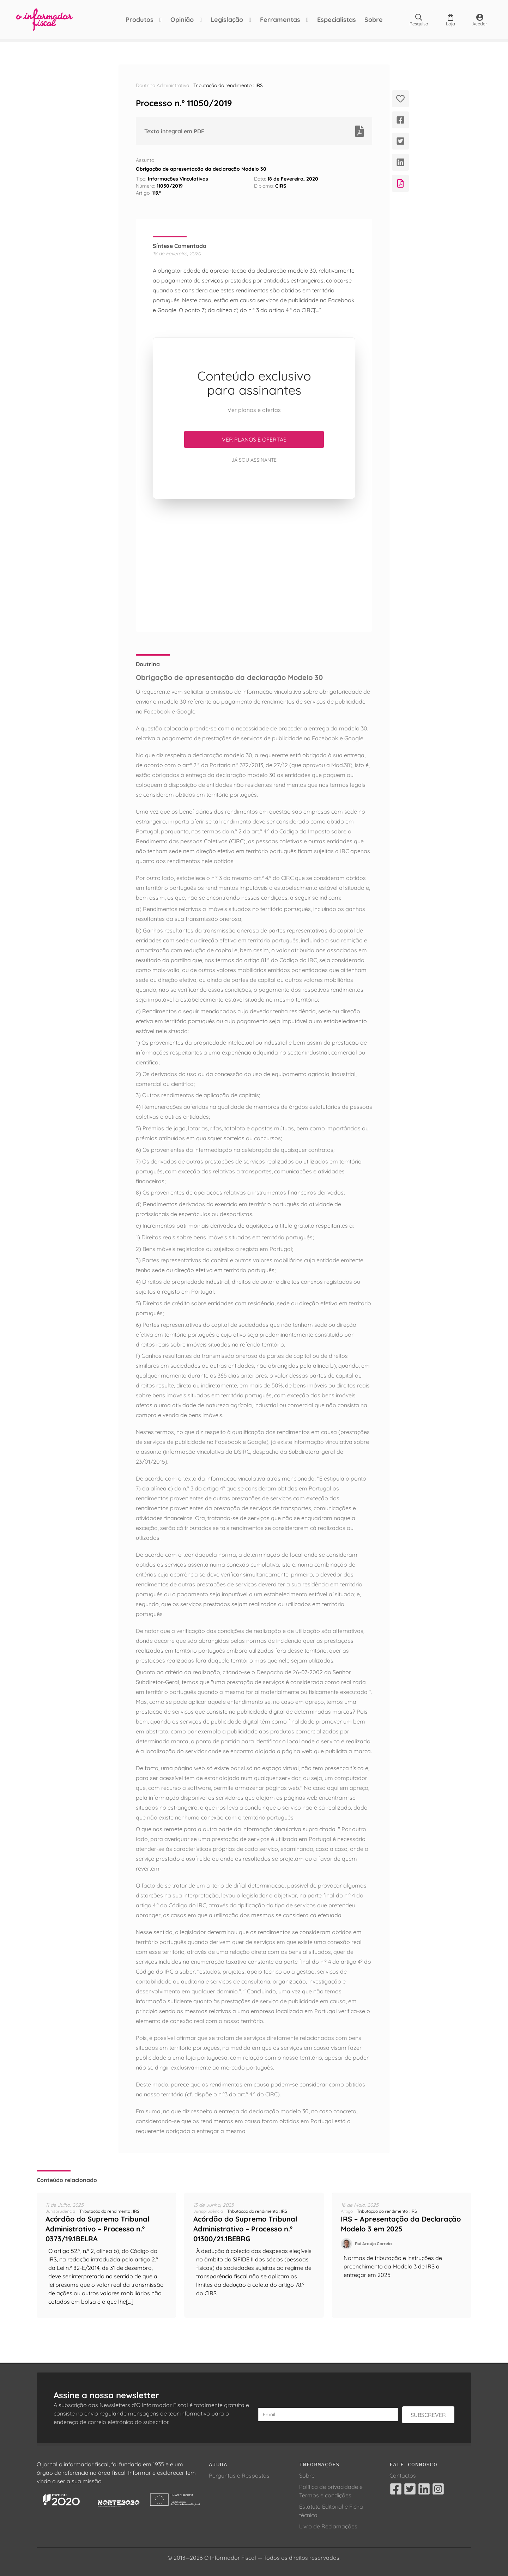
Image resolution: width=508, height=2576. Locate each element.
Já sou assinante (254, 460)
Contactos (402, 2475)
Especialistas (336, 20)
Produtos (139, 20)
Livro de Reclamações (328, 2526)
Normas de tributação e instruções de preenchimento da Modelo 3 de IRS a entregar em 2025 (393, 2266)
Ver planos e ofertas (254, 439)
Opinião (182, 20)
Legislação (227, 20)
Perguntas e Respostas (239, 2475)
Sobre (373, 20)
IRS (259, 85)
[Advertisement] (254, 565)
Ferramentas (280, 20)
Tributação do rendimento (222, 85)
